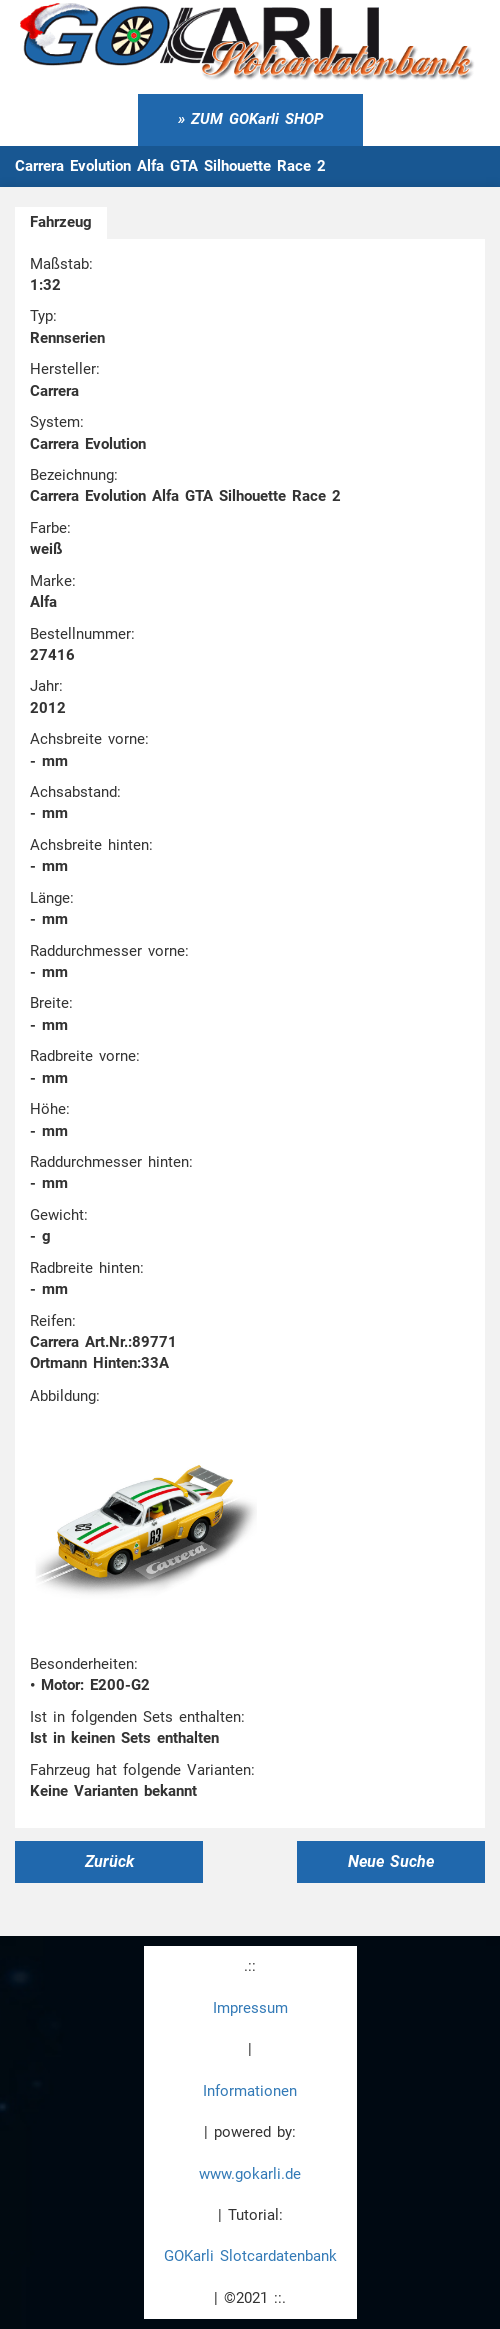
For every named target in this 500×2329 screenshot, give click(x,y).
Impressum (250, 2008)
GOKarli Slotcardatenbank (250, 2256)
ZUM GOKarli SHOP (257, 119)
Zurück (109, 1861)
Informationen (250, 2091)
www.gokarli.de (250, 2174)
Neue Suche (391, 1861)
